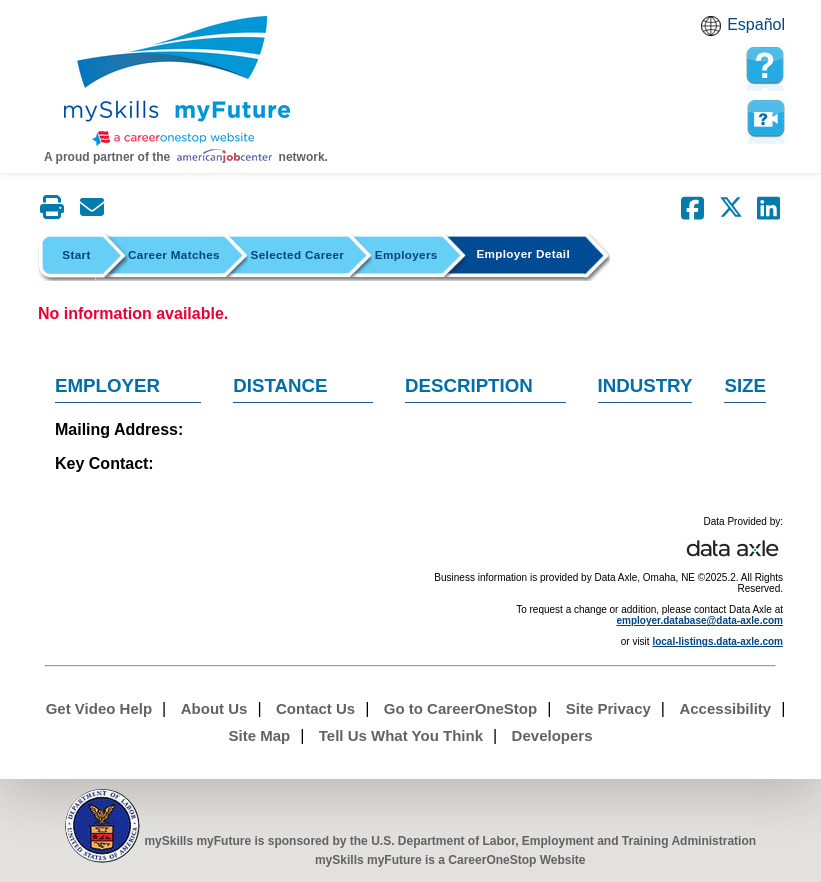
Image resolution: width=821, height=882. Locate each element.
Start (76, 254)
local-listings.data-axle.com (717, 641)
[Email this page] (92, 207)
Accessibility (725, 708)
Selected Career (298, 254)
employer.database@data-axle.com (700, 620)
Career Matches (174, 254)
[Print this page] (52, 207)
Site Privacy (608, 708)
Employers (406, 254)
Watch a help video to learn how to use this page (765, 119)
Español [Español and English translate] (756, 24)
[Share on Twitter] (731, 208)
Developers (552, 735)
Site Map (260, 735)
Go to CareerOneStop (460, 708)
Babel (714, 32)
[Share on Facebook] (693, 208)
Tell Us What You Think (401, 735)
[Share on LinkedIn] (769, 208)
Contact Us (315, 708)
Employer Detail (523, 253)
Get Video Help (99, 708)
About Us (214, 708)
